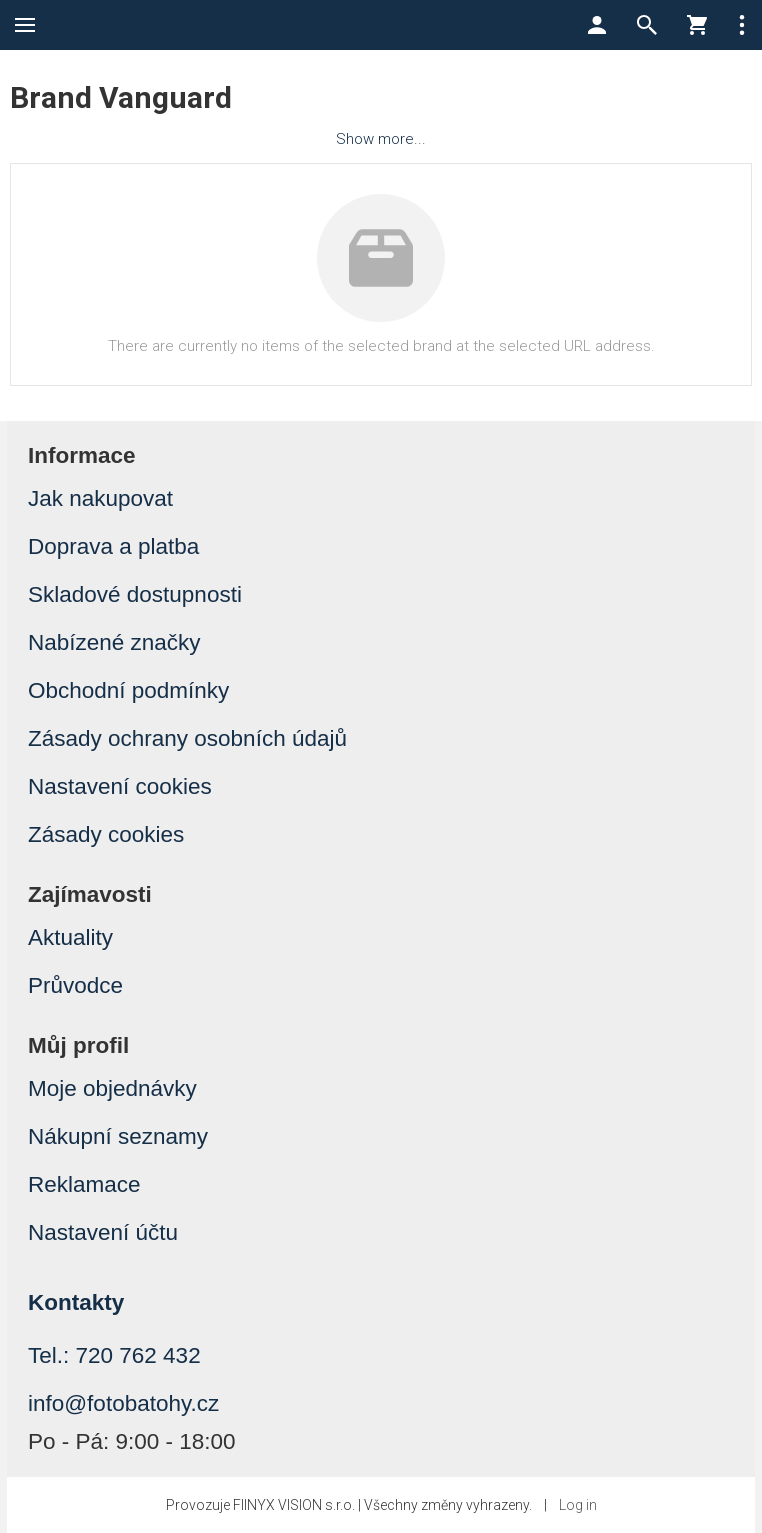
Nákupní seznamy (118, 1136)
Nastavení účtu (103, 1232)
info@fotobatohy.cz (123, 1403)
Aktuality (70, 937)
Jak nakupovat (100, 498)
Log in (578, 1505)
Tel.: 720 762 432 (114, 1355)
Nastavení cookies (120, 786)
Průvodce (75, 985)
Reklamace (84, 1184)
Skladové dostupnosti (135, 594)
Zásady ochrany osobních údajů (187, 738)
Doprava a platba (113, 546)
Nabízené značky (114, 642)
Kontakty (76, 1302)
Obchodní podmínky (128, 690)
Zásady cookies (106, 834)
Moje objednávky (112, 1088)
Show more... (381, 139)
